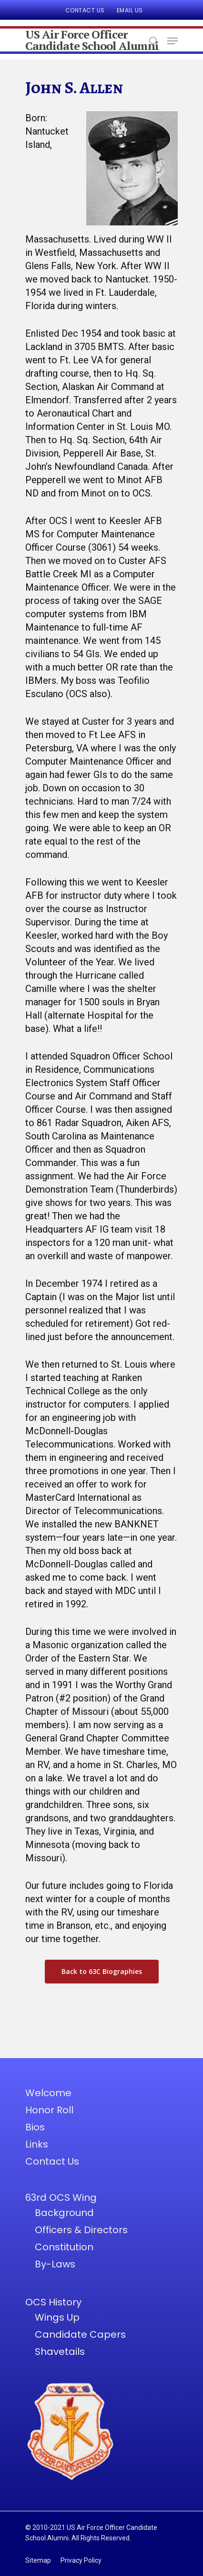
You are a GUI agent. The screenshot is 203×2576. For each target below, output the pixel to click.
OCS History (53, 2302)
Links (36, 2144)
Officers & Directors (81, 2229)
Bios (35, 2127)
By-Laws (55, 2264)
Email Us (130, 10)
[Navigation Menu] (172, 41)
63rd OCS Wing (61, 2197)
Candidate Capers (80, 2334)
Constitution (64, 2247)
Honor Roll (49, 2110)
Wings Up (57, 2317)
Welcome (48, 2093)
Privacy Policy (81, 2560)
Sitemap (38, 2560)
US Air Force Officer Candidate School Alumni (92, 40)
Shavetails (60, 2351)
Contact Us (85, 10)
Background (64, 2212)
